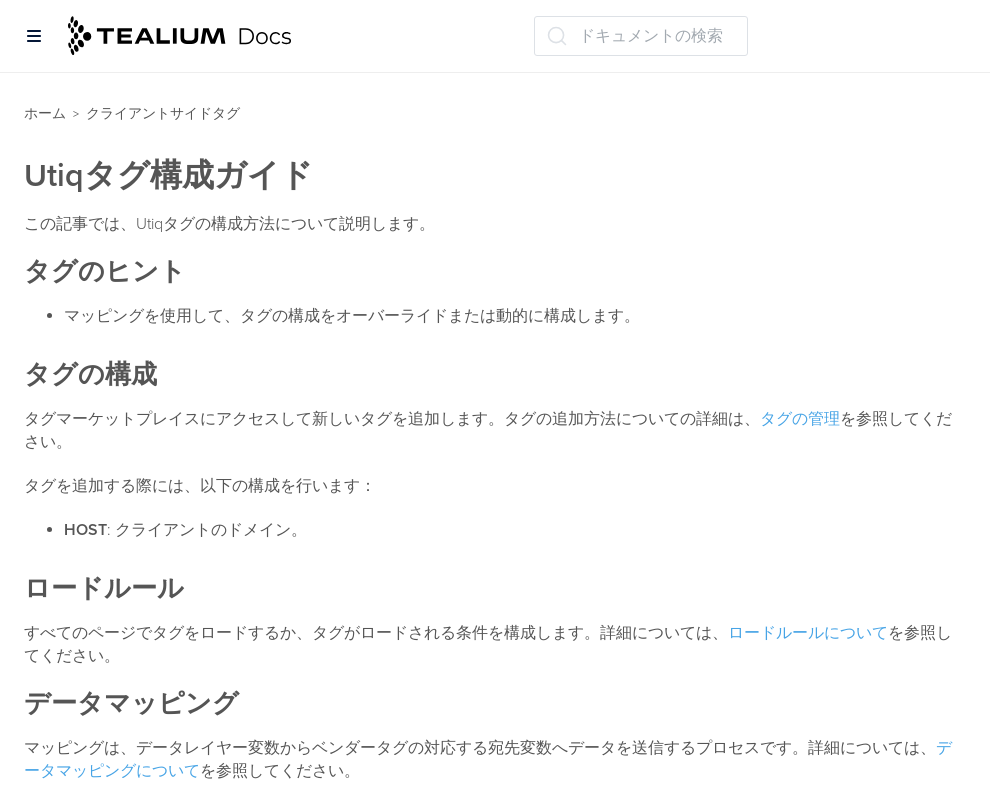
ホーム (45, 113)
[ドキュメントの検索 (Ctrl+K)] (641, 36)
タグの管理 (800, 419)
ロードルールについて (808, 633)
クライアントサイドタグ (163, 113)
